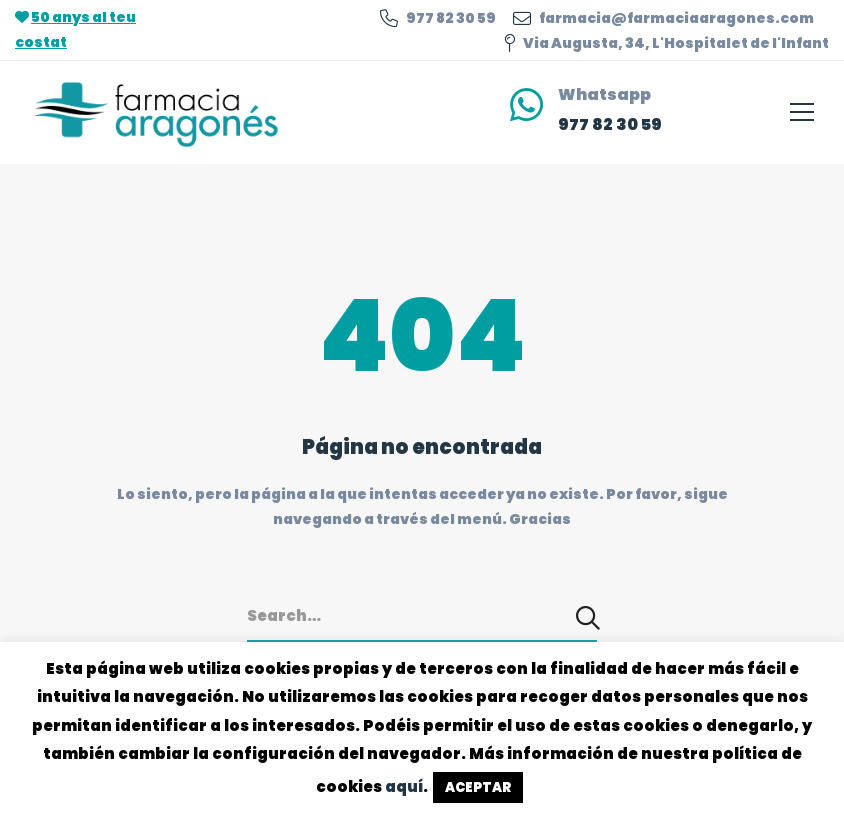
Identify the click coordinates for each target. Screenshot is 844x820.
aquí (404, 786)
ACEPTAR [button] (478, 787)
